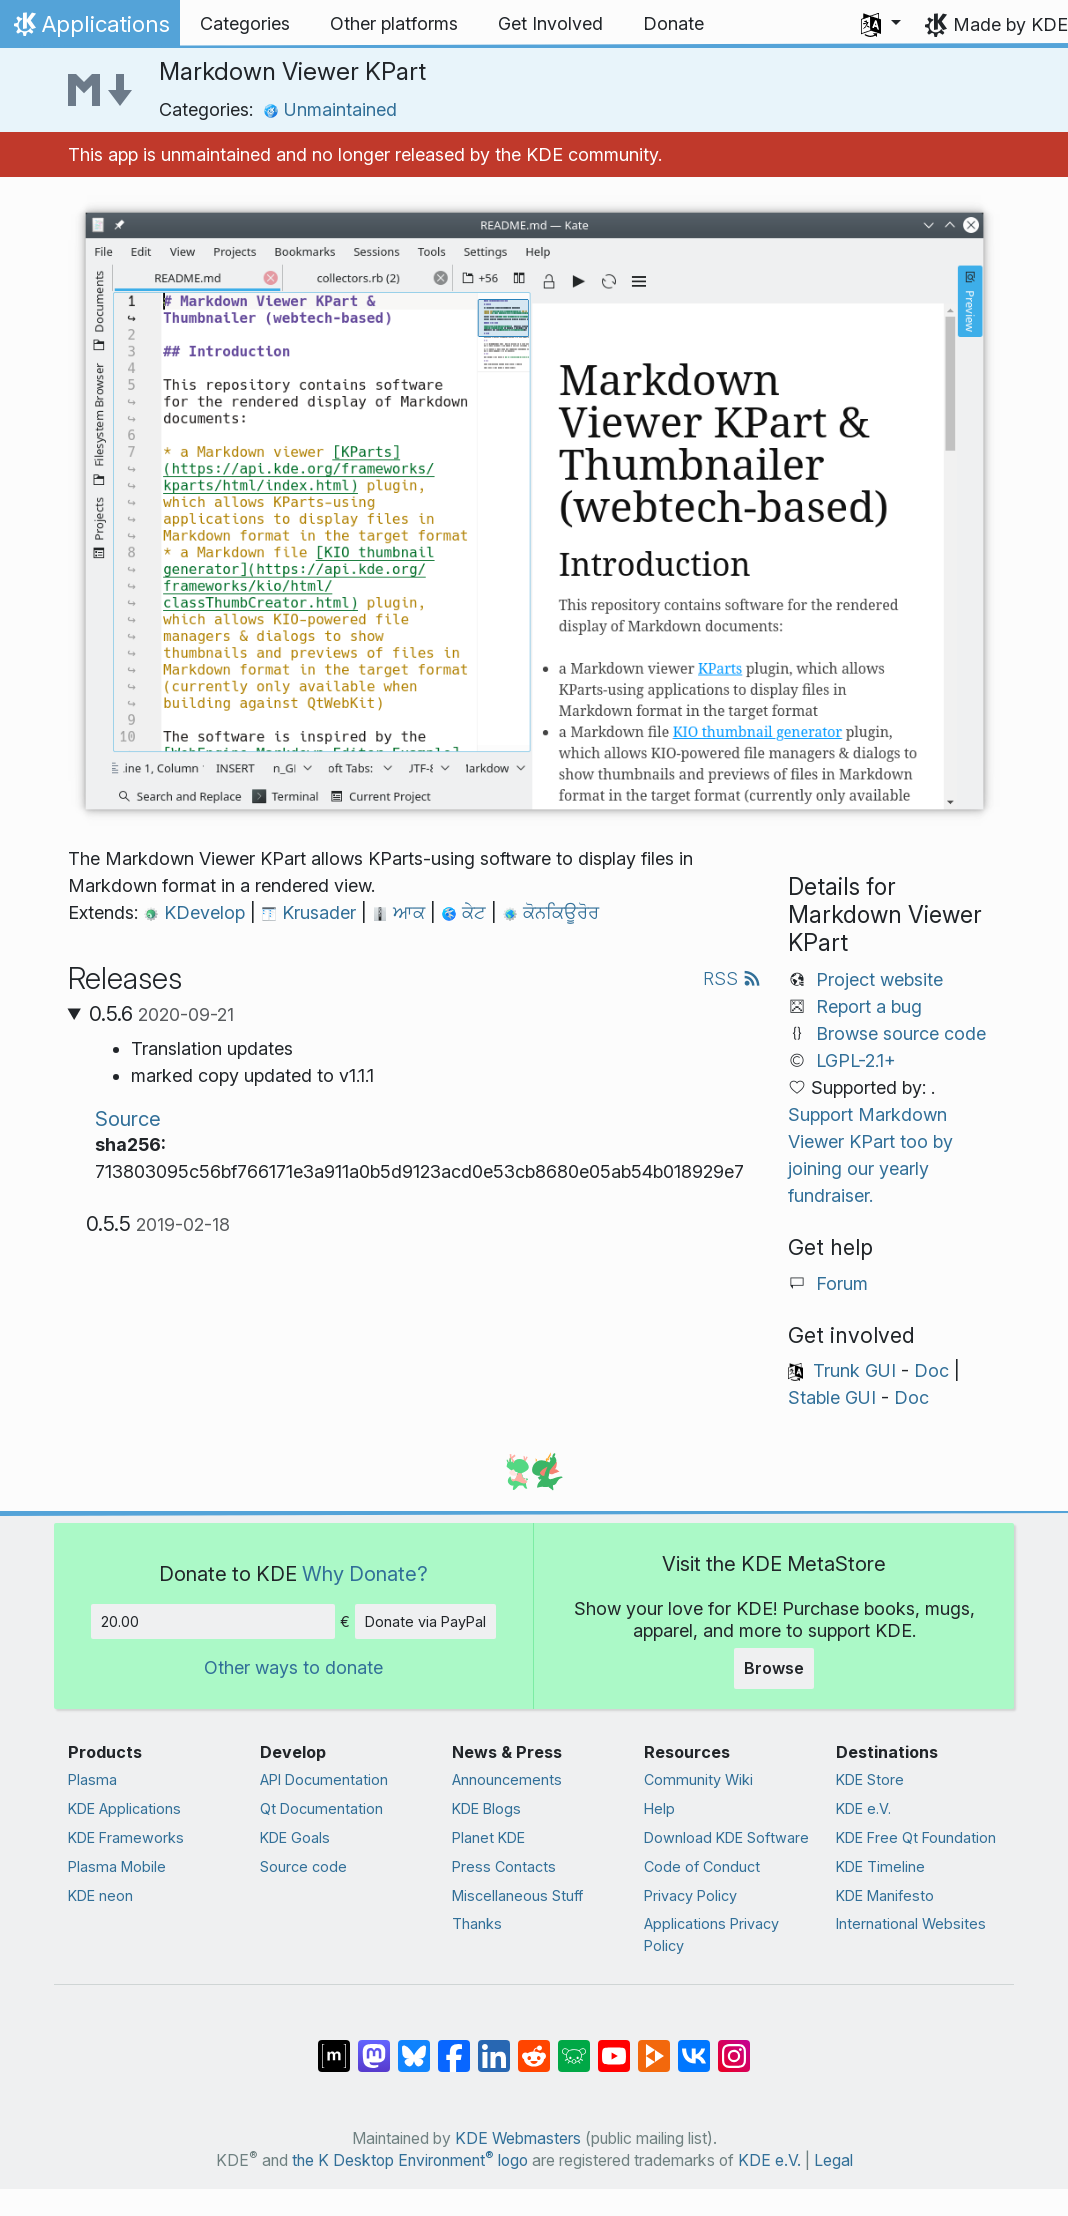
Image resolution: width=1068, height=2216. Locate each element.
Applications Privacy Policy (711, 1934)
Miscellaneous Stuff (517, 1895)
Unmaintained (330, 109)
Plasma (92, 1779)
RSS (732, 978)
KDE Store (870, 1779)
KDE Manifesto (885, 1895)
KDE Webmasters (518, 2138)
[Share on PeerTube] (654, 2046)
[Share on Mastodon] (374, 2046)
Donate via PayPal (425, 1621)
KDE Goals (295, 1837)
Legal (833, 2160)
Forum (842, 1283)
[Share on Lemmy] (574, 2046)
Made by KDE (1010, 24)
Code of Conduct (702, 1866)
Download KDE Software (726, 1837)
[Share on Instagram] (734, 2046)
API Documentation (324, 1779)
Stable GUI (832, 1397)
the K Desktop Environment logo (410, 2160)
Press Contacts (504, 1866)
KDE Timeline (880, 1866)
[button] (881, 24)
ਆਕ (401, 912)
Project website (879, 979)
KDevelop (196, 912)
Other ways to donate (293, 1667)
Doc (931, 1370)
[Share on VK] (694, 2046)
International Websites (911, 1923)
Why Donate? (365, 1573)
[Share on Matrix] (334, 2046)
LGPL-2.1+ (856, 1060)
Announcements (507, 1779)
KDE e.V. (863, 1808)
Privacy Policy (690, 1895)
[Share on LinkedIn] (494, 2046)
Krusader (311, 912)
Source (128, 1118)
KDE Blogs (486, 1808)
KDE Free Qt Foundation (916, 1837)
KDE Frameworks (126, 1837)
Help (659, 1808)
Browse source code (901, 1033)
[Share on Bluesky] (414, 2046)
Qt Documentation (321, 1808)
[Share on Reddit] (534, 2046)
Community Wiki (698, 1779)
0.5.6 (161, 1014)
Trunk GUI (854, 1370)
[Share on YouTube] (614, 2046)
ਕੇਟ (466, 912)
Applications (89, 29)
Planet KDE (488, 1837)
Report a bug (869, 1006)
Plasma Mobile (117, 1866)
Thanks (477, 1923)
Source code (303, 1866)
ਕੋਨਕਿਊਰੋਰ (550, 912)
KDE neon (100, 1895)
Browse (774, 1668)
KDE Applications (124, 1808)
